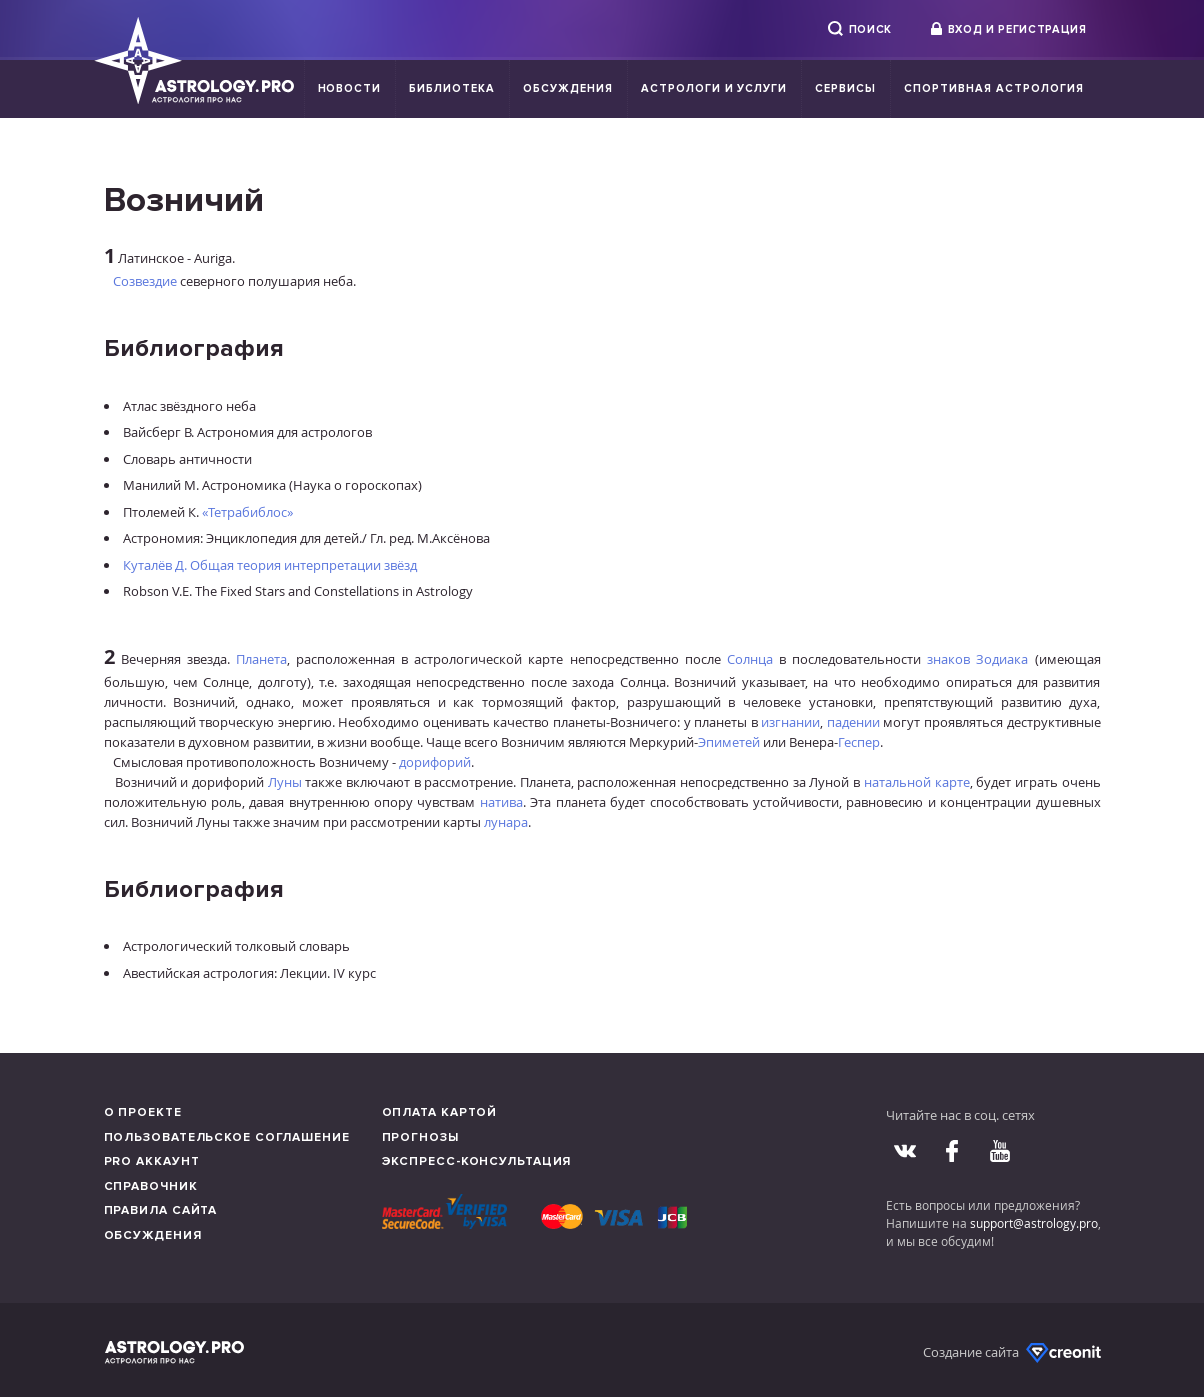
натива (501, 802)
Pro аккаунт (152, 1161)
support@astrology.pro (1034, 1223)
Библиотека (452, 88)
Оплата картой (440, 1112)
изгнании (790, 722)
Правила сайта (161, 1210)
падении (853, 722)
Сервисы (845, 88)
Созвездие (145, 281)
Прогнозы (420, 1137)
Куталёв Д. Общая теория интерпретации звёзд (270, 565)
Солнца (750, 659)
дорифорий (435, 762)
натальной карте (917, 782)
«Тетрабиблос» (247, 512)
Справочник (151, 1186)
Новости (350, 88)
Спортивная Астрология (993, 88)
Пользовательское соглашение (227, 1137)
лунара (506, 822)
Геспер (859, 742)
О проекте (143, 1112)
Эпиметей (729, 742)
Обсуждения (568, 88)
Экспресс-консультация (477, 1161)
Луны (285, 782)
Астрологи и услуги (714, 88)
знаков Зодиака (977, 659)
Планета (261, 659)
